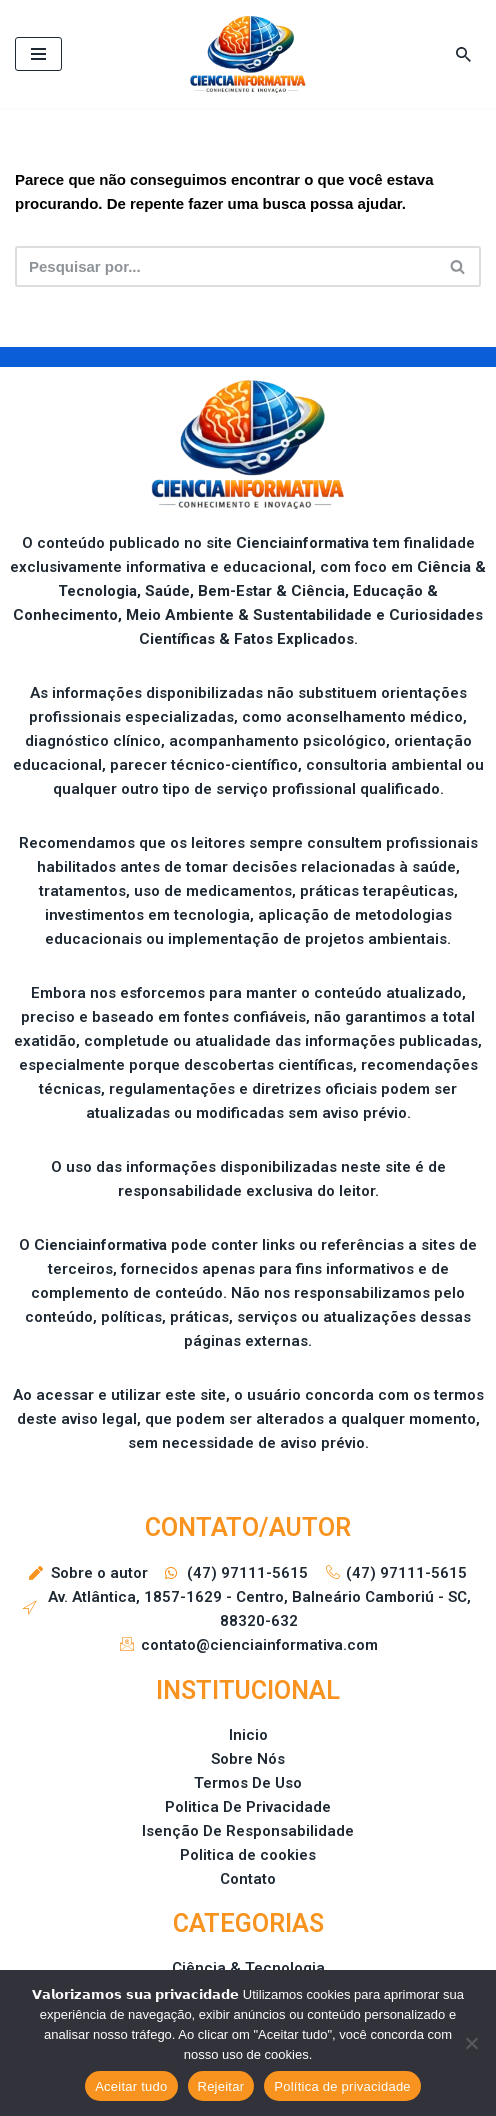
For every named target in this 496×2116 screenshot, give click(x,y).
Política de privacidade (342, 2086)
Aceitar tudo (131, 2086)
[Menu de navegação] (38, 54)
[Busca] (463, 54)
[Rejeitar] (471, 2043)
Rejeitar (221, 2086)
